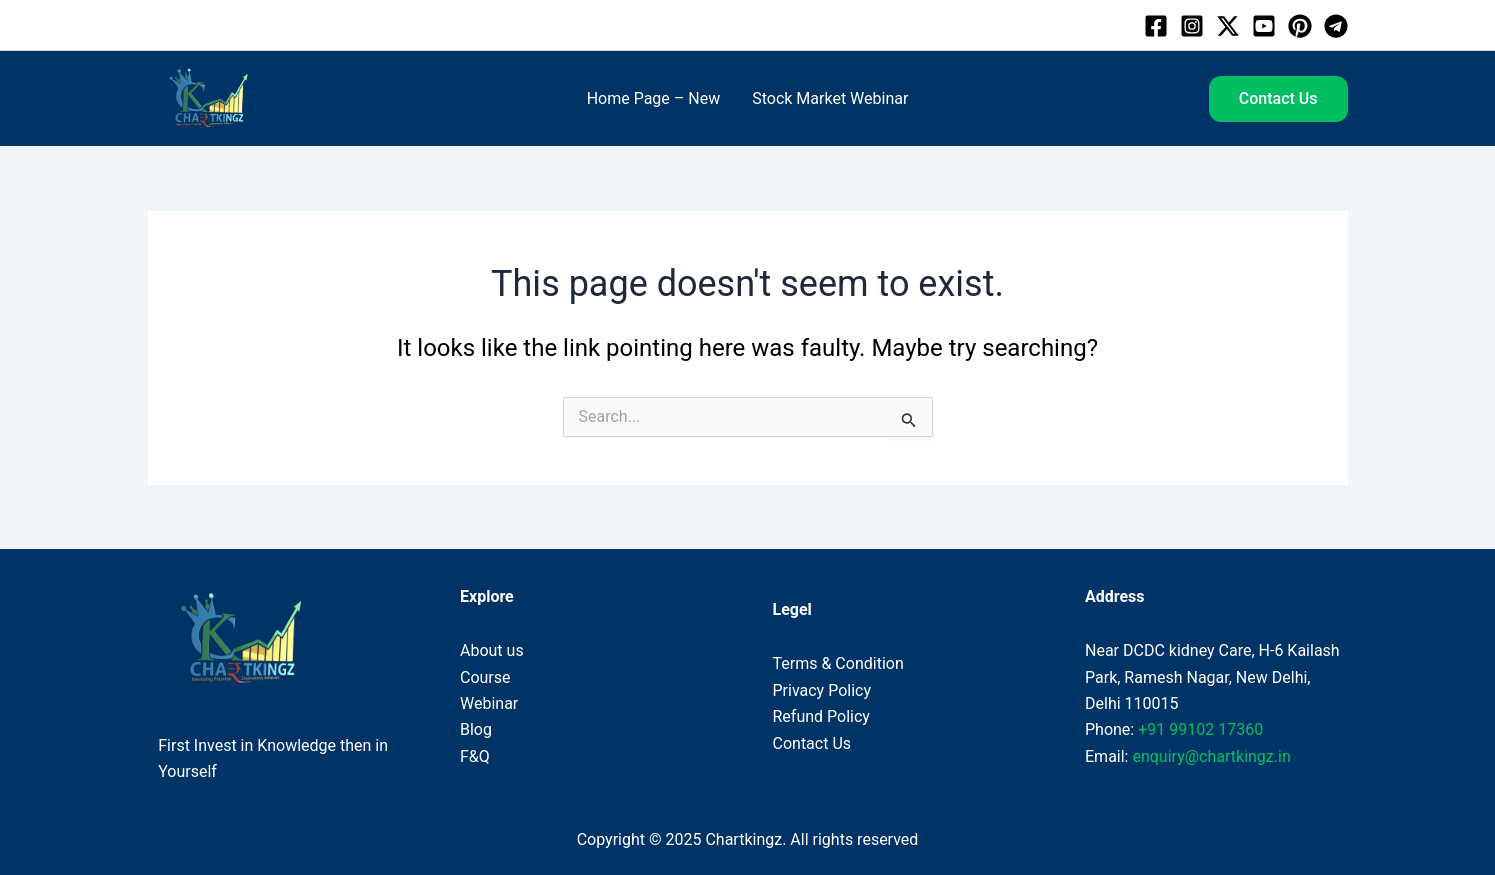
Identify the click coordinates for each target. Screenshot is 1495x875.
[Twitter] (1228, 26)
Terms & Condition (838, 663)
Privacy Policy (822, 690)
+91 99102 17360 (1200, 729)
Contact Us (812, 743)
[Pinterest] (1300, 26)
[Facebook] (1156, 26)
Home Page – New (654, 98)
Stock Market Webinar (830, 98)
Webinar (489, 703)
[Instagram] (1192, 26)
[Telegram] (1336, 26)
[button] (1278, 99)
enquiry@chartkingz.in (1211, 756)
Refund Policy (821, 716)
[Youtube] (1264, 26)
